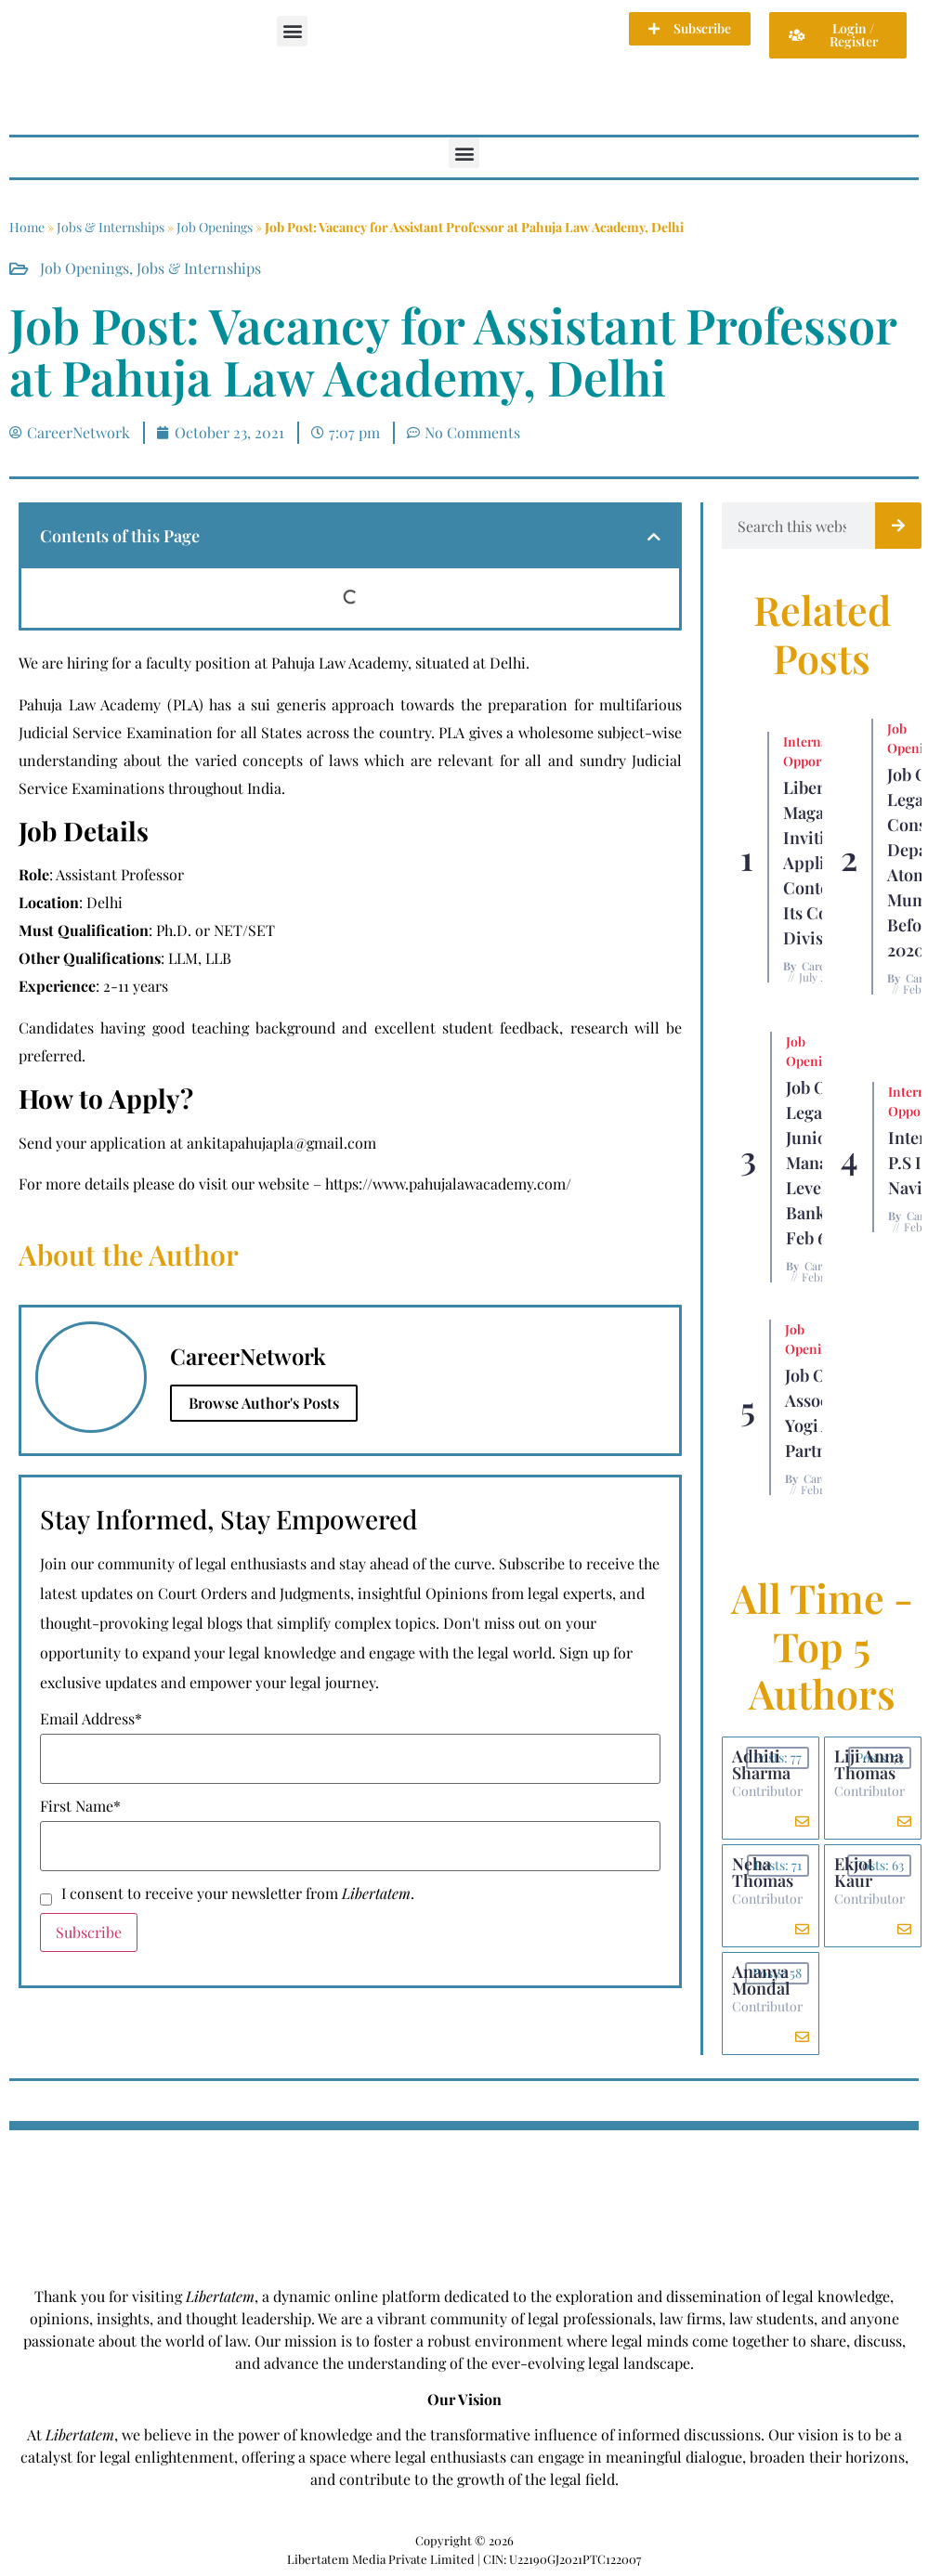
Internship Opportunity (819, 751)
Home (27, 227)
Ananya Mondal (761, 1980)
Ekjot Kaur (853, 1872)
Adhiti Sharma (761, 1764)
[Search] (898, 525)
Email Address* (91, 1718)
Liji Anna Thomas (868, 1764)
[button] (292, 31)
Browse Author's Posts (264, 1402)
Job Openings (214, 227)
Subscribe (89, 1932)
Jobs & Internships (110, 227)
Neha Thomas (762, 1872)
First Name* (80, 1806)
